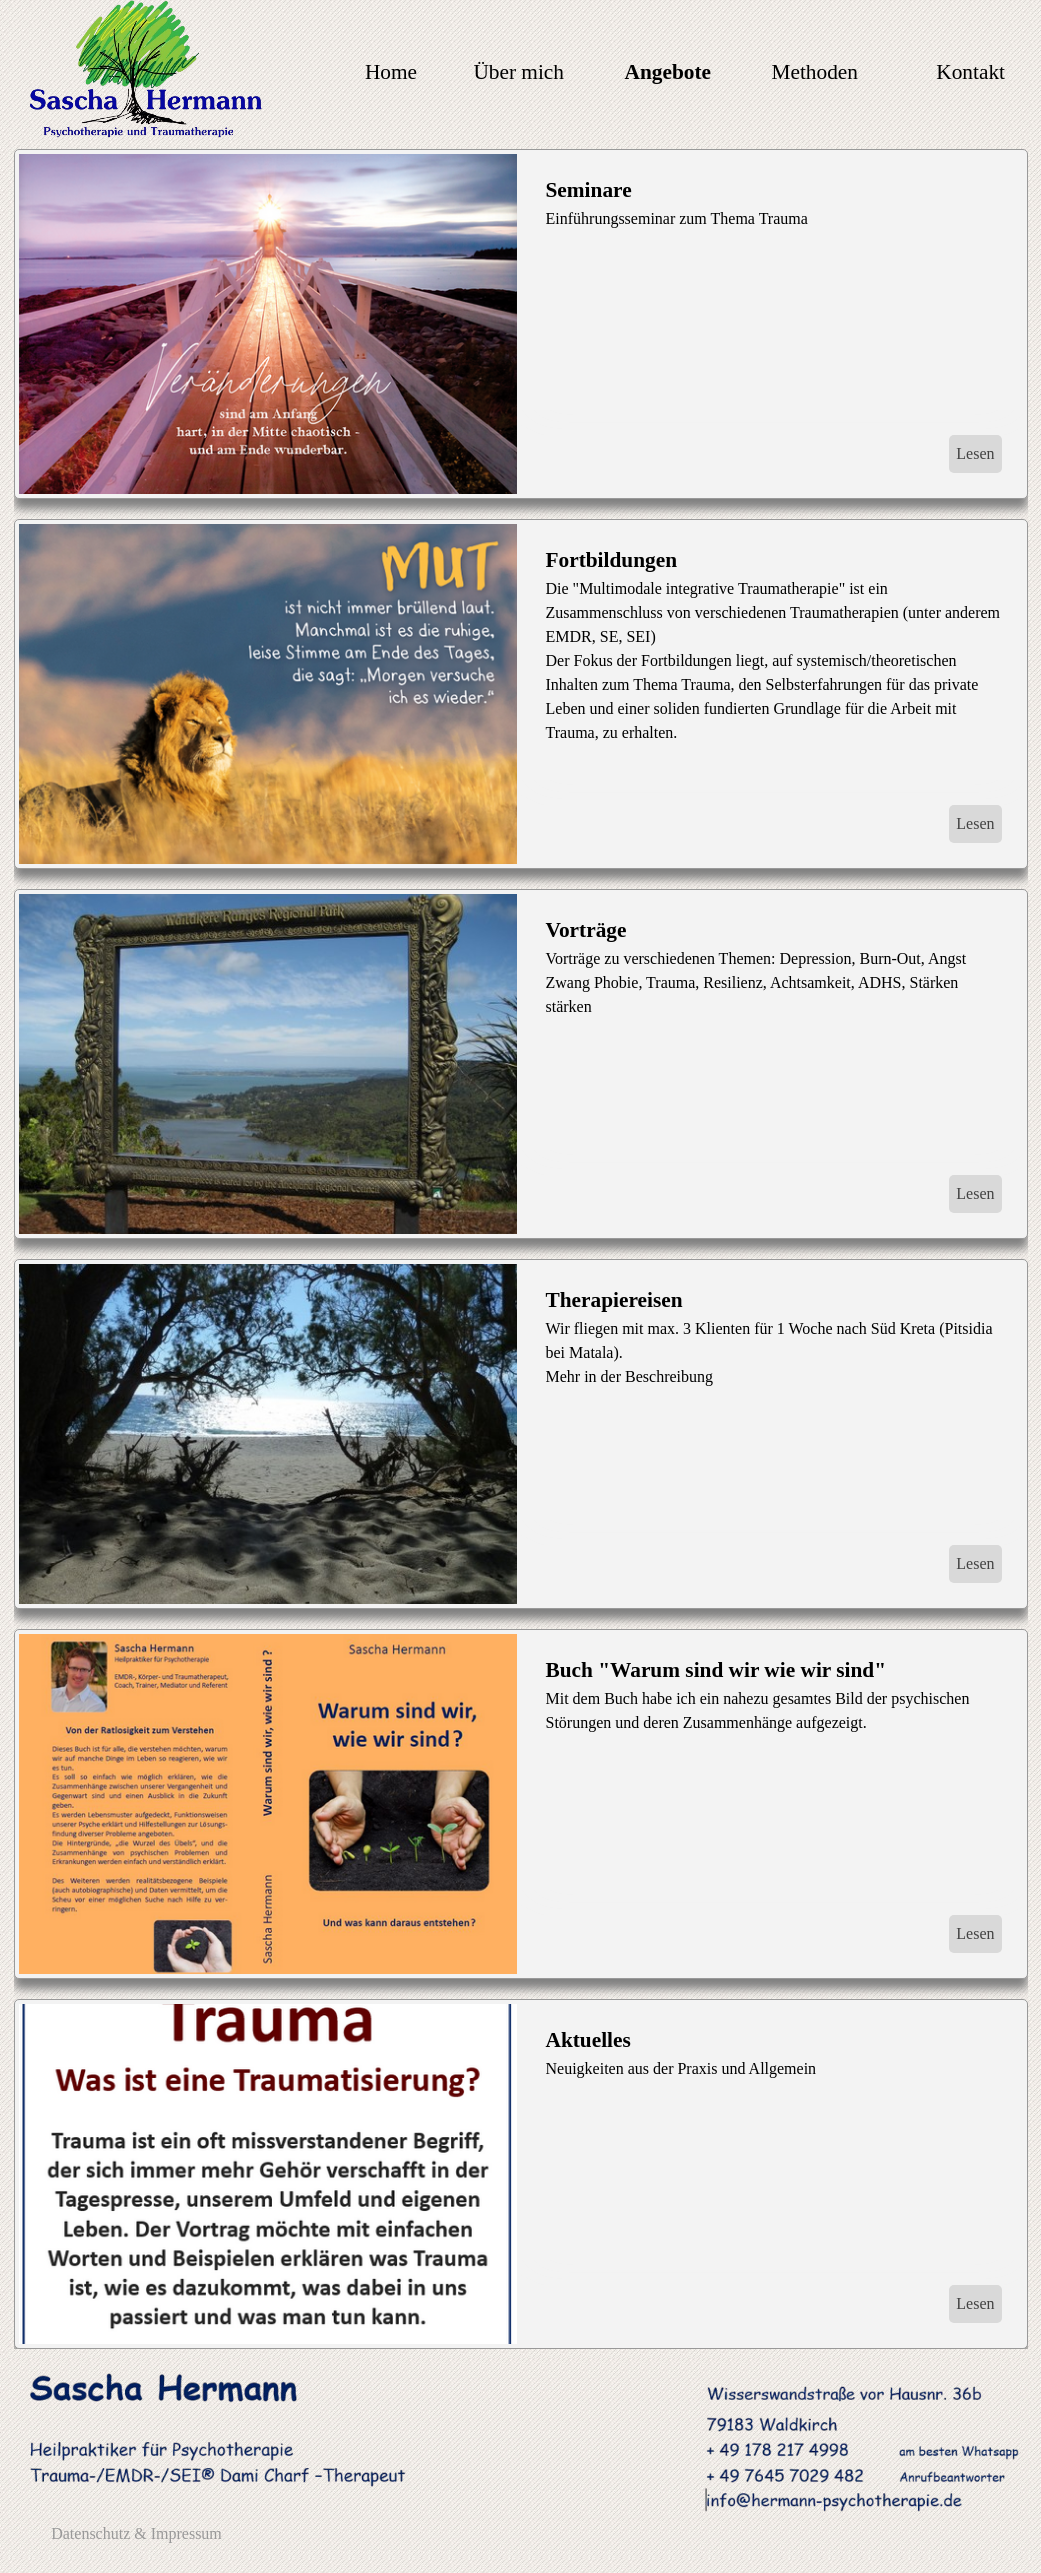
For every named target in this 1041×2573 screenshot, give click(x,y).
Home (391, 72)
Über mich (518, 72)
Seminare (589, 190)
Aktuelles (588, 2040)
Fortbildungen (612, 560)
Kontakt (970, 72)
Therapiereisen (614, 1300)
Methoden (815, 72)
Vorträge (586, 930)
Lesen (975, 453)
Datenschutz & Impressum (136, 2533)
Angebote (668, 72)
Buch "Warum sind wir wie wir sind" (716, 1670)
